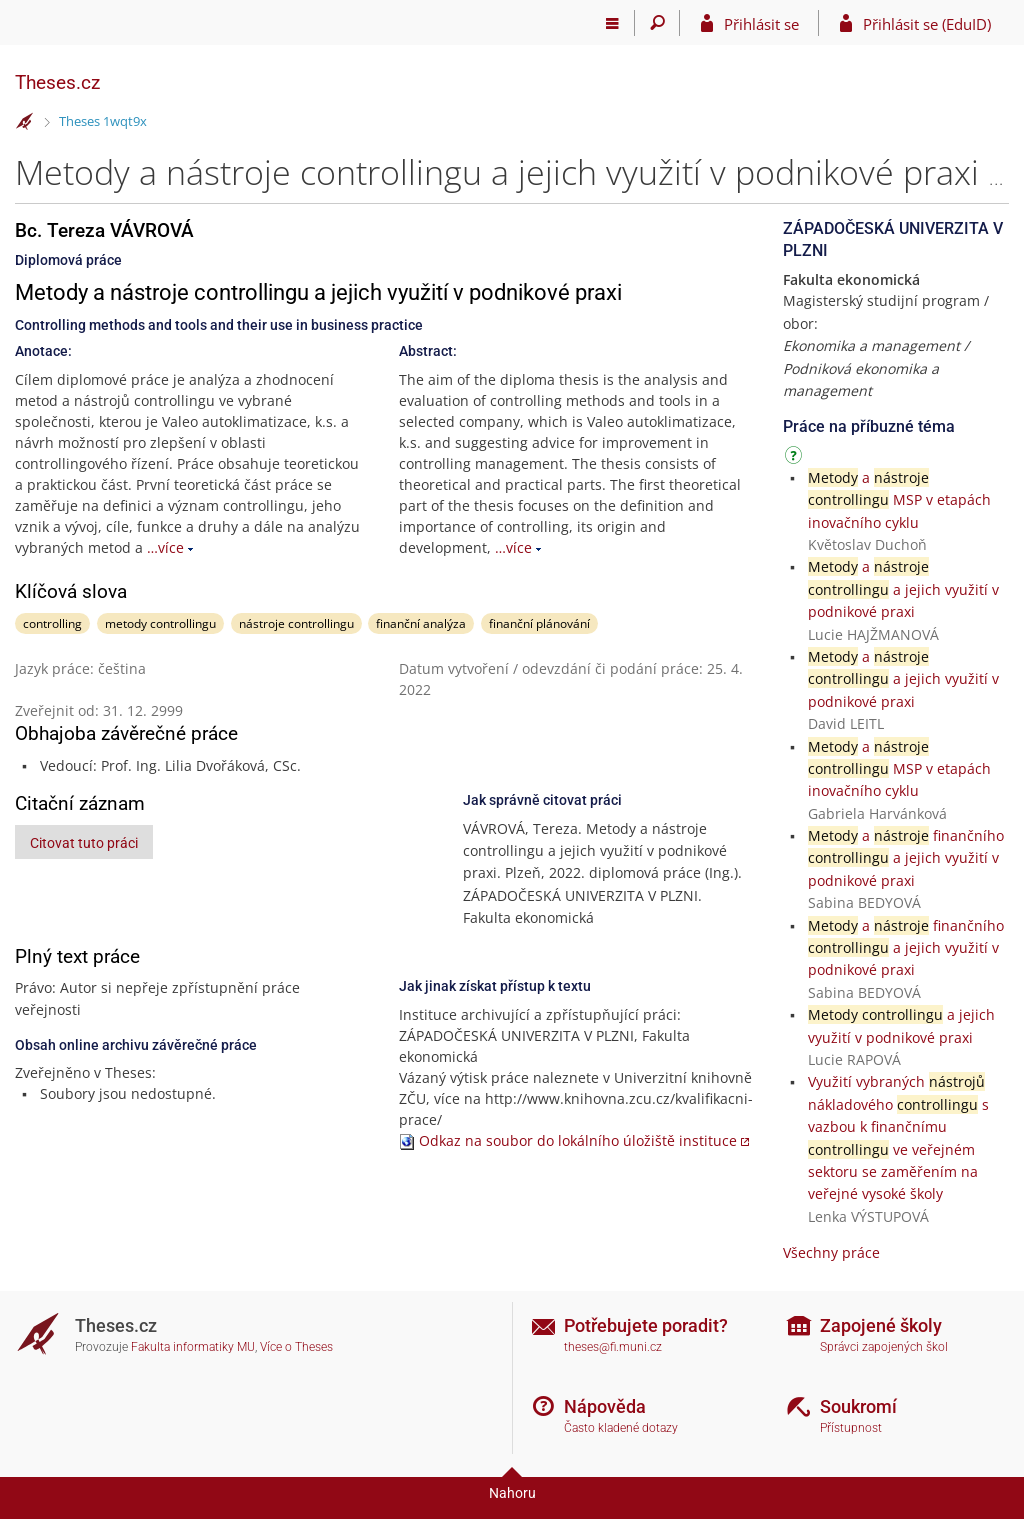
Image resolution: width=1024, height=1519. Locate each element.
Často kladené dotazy (621, 1428)
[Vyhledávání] (657, 23)
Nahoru (512, 1493)
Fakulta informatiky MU (193, 1347)
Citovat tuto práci (84, 843)
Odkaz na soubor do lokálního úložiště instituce (578, 1140)
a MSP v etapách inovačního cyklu (899, 500)
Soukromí (858, 1406)
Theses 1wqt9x (103, 121)
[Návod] (796, 458)
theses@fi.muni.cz (613, 1347)
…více (165, 547)
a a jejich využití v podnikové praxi (903, 589)
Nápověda (605, 1406)
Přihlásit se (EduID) (927, 24)
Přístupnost (851, 1428)
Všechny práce (831, 1252)
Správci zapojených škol (884, 1347)
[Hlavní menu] (612, 23)
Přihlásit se (761, 24)
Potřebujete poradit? (646, 1325)
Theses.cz (57, 82)
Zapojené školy (881, 1325)
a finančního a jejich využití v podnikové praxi (906, 858)
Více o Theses (296, 1347)
